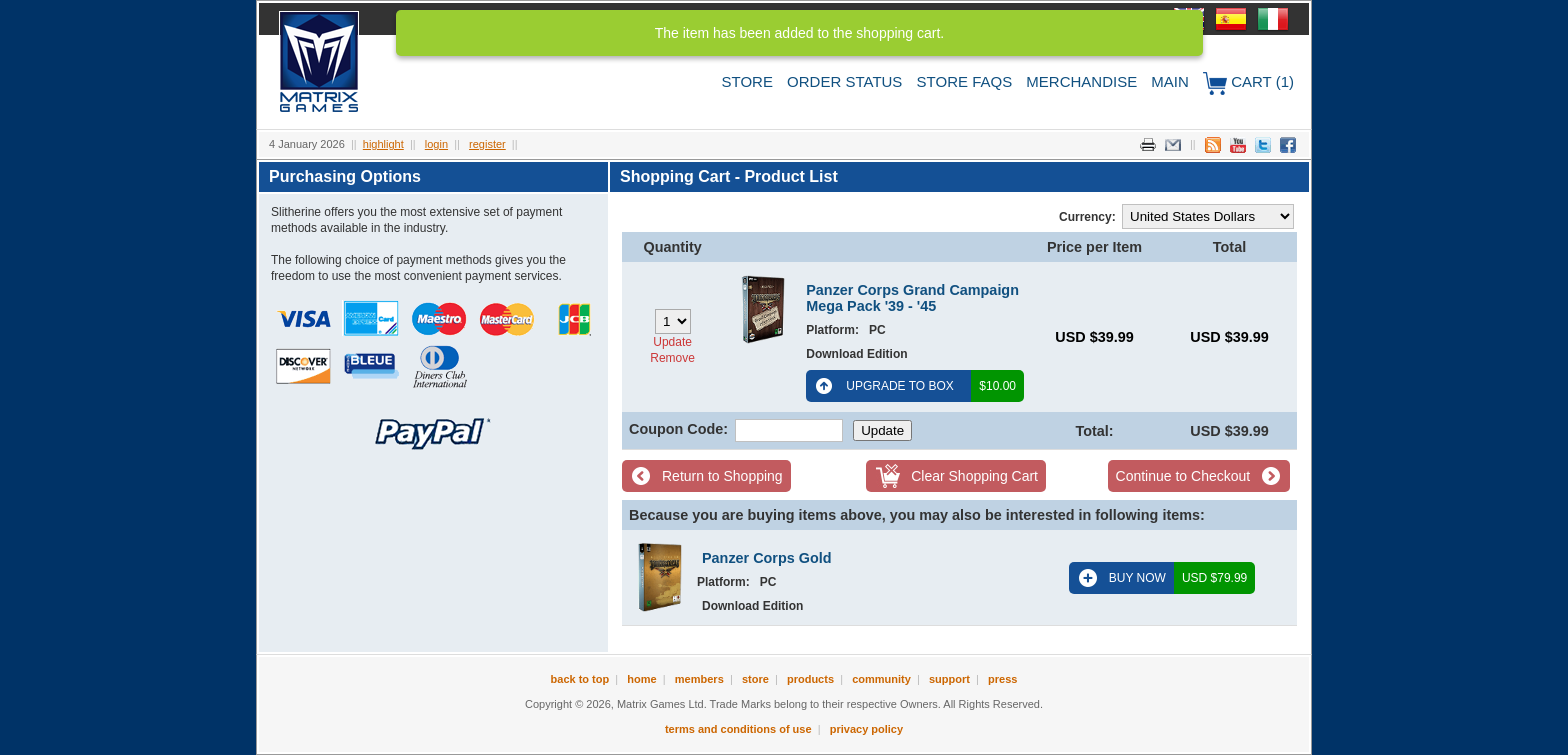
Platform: (832, 330)
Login (436, 144)
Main (1170, 81)
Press (1002, 679)
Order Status (844, 81)
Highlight (383, 144)
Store (747, 81)
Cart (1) (1248, 83)
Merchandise (1081, 81)
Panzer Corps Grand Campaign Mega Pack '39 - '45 (912, 298)
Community (881, 679)
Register (487, 144)
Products (810, 679)
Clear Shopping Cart (974, 476)
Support (949, 679)
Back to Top (580, 679)
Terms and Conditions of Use (738, 729)
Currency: (1087, 217)
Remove (672, 358)
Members (699, 679)
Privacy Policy (866, 729)
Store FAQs (965, 81)
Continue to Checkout (1183, 476)
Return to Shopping (722, 476)
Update (672, 342)
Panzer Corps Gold (767, 558)
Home (641, 679)
